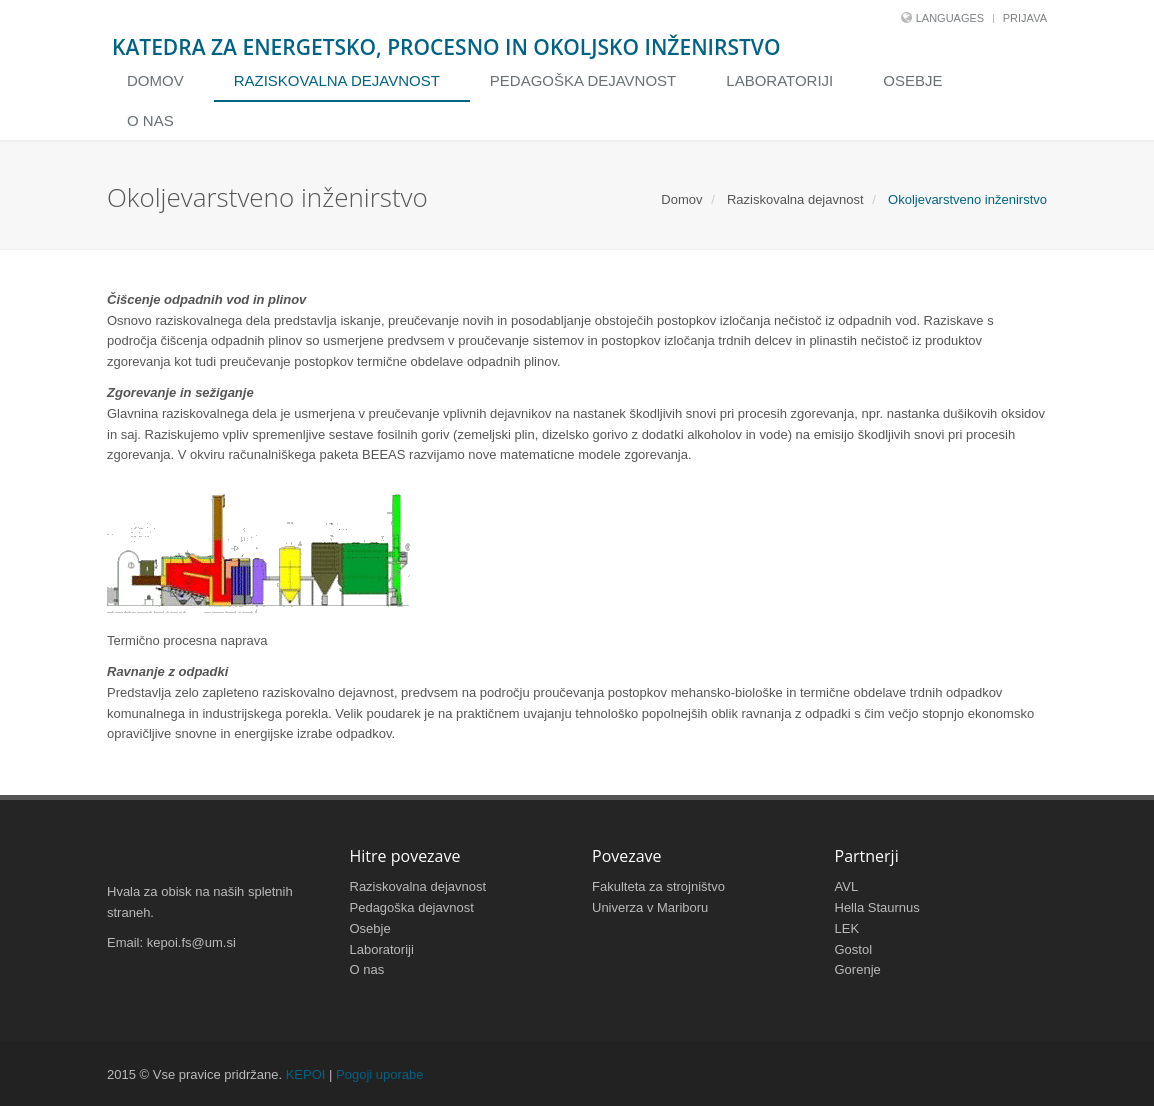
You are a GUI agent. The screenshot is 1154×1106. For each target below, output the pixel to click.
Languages (950, 18)
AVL (847, 886)
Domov (155, 80)
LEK (847, 928)
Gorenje (858, 969)
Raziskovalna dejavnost (337, 80)
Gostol (854, 949)
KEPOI (306, 1074)
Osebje (912, 80)
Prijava (1025, 18)
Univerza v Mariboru (650, 907)
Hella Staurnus (877, 907)
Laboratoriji (779, 80)
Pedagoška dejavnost (583, 80)
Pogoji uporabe (379, 1074)
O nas (150, 120)
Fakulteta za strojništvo (658, 886)
